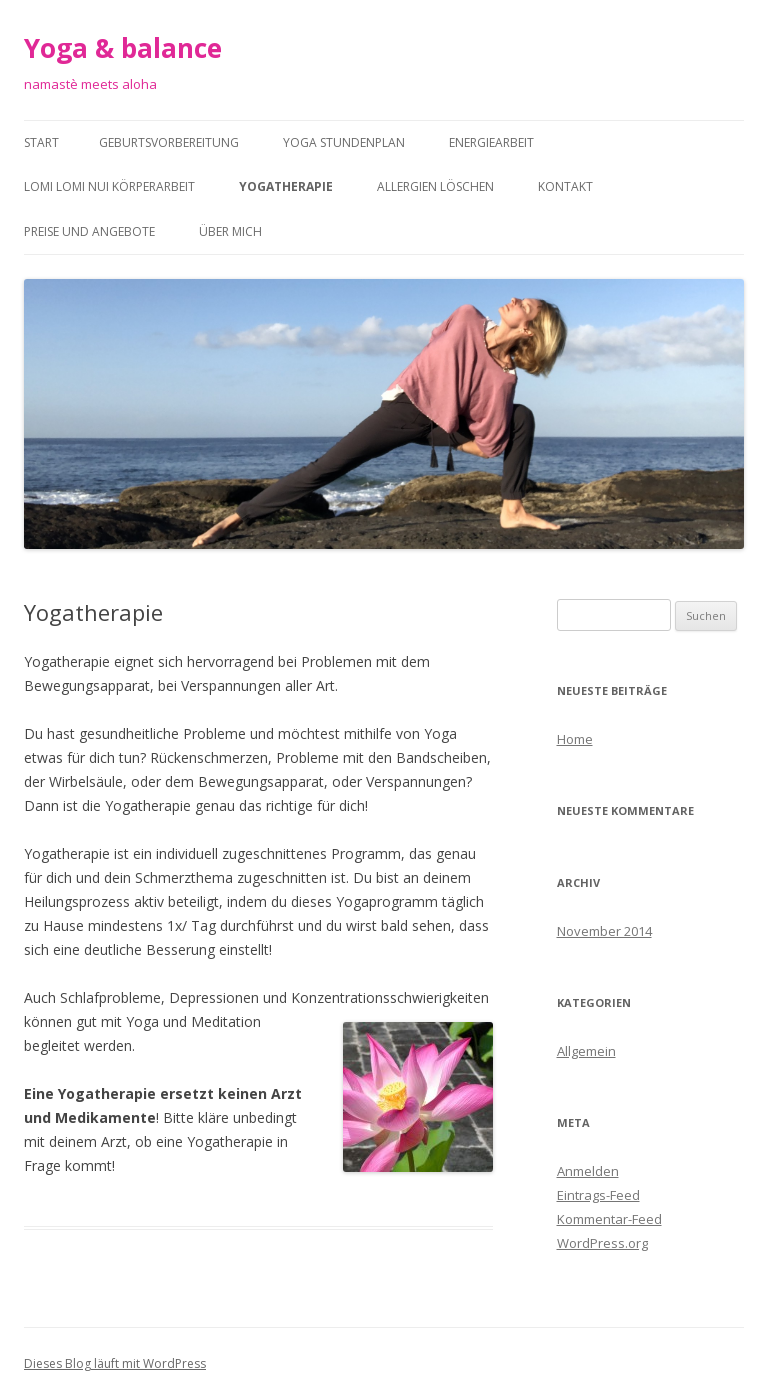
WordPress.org (602, 1243)
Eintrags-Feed (598, 1195)
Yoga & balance (123, 48)
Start (41, 142)
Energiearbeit (491, 142)
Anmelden (588, 1171)
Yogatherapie (286, 186)
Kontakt (565, 186)
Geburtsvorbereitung (169, 142)
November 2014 (604, 931)
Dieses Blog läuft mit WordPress (115, 1363)
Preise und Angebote (89, 231)
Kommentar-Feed (609, 1219)
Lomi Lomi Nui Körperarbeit (109, 186)
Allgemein (586, 1051)
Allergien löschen (435, 186)
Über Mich (230, 231)
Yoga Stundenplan (344, 142)
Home (575, 739)
